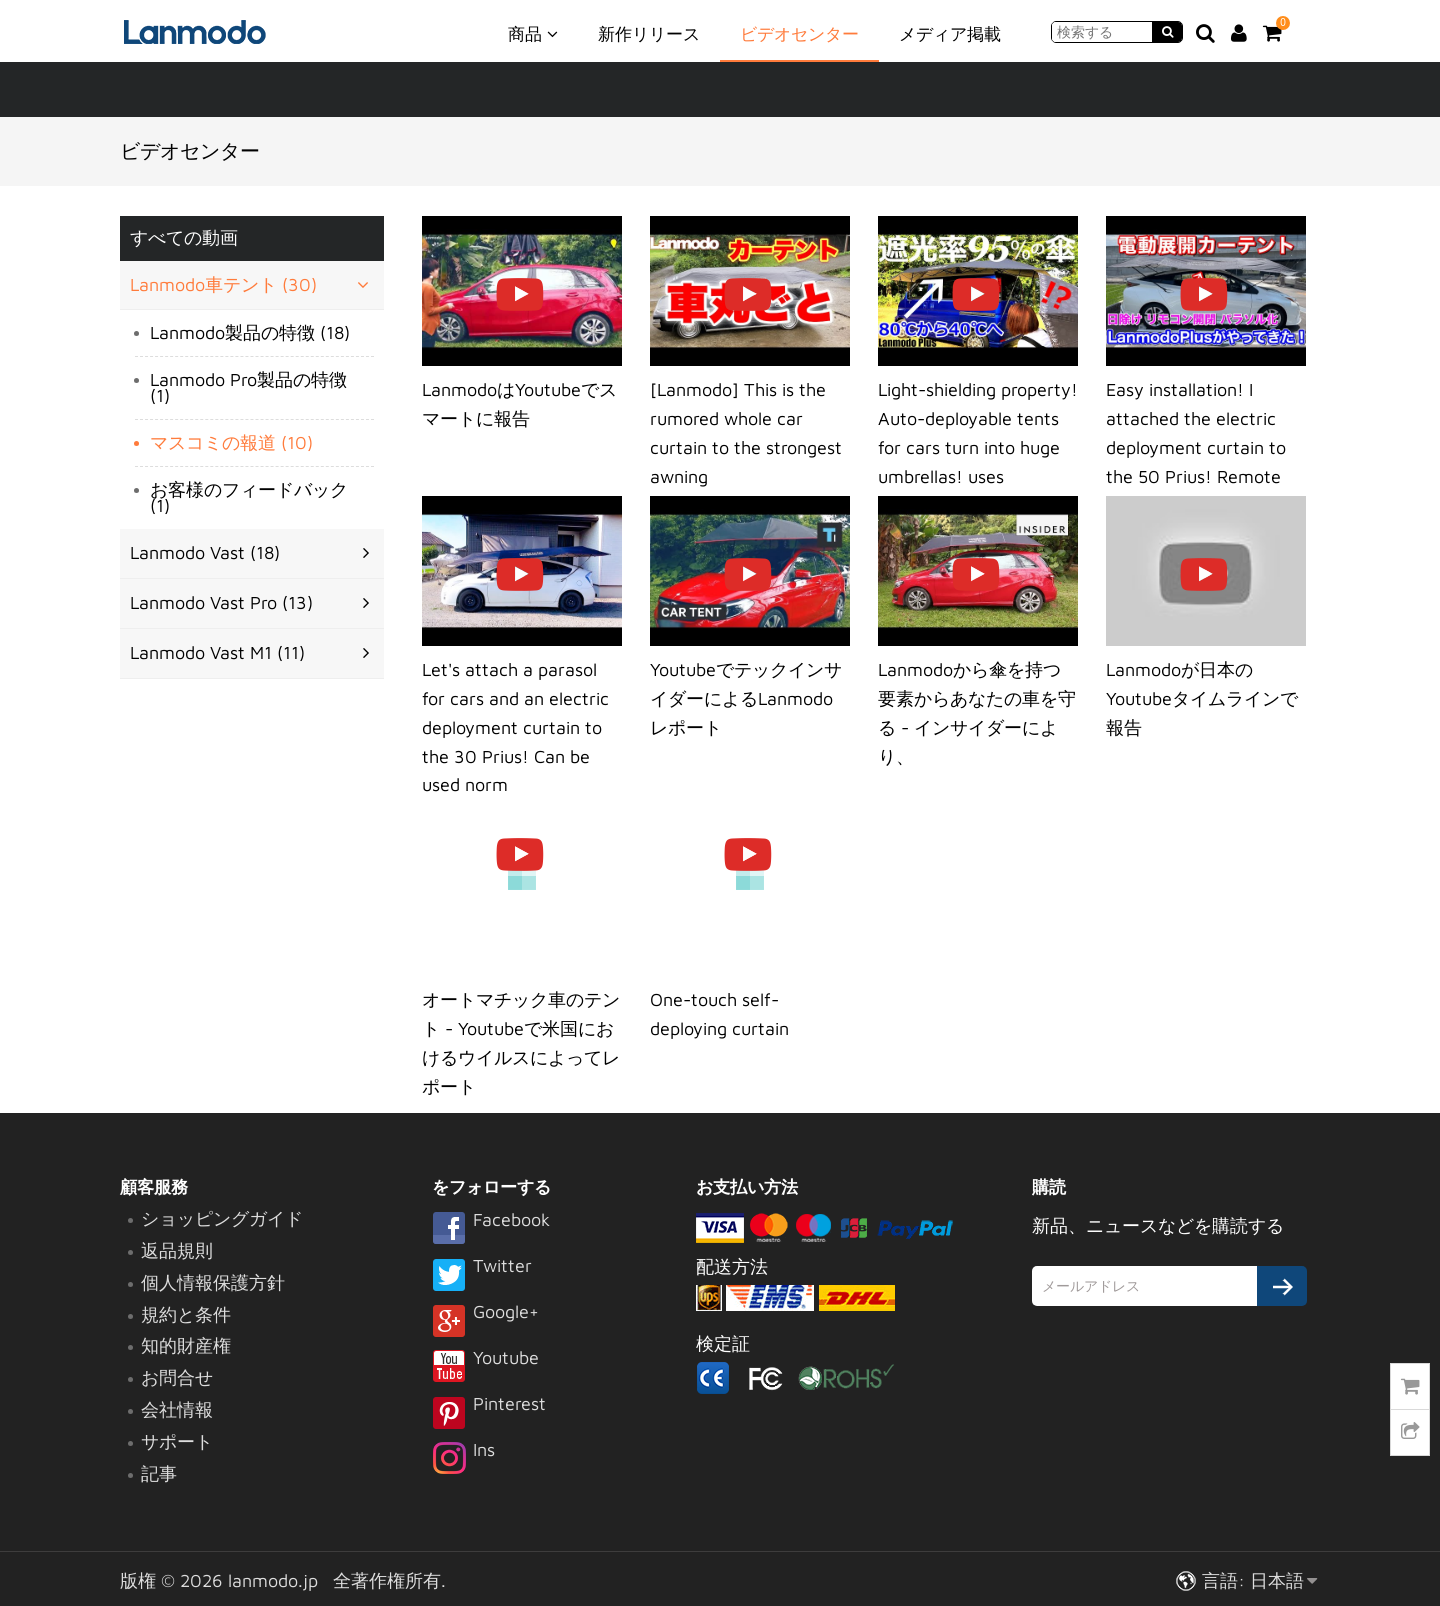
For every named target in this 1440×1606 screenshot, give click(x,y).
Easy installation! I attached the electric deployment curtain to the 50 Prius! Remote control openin (1196, 447)
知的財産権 (186, 1345)
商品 (533, 33)
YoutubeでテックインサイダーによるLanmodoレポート (746, 698)
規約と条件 (186, 1314)
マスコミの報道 (231, 442)
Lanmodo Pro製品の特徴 (248, 387)
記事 (159, 1473)
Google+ (485, 1322)
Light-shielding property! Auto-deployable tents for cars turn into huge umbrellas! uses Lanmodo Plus (978, 447)
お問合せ (177, 1377)
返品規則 (177, 1250)
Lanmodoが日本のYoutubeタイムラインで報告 (1202, 698)
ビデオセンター (799, 34)
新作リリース (649, 34)
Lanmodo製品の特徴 (250, 332)
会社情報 (177, 1409)
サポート (177, 1441)
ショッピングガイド (222, 1218)
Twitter (482, 1276)
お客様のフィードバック (249, 497)
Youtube (485, 1368)
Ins (463, 1460)
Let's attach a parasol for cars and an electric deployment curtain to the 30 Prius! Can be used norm (515, 727)
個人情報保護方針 (213, 1282)
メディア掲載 (950, 34)
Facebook (491, 1230)
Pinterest (489, 1414)
